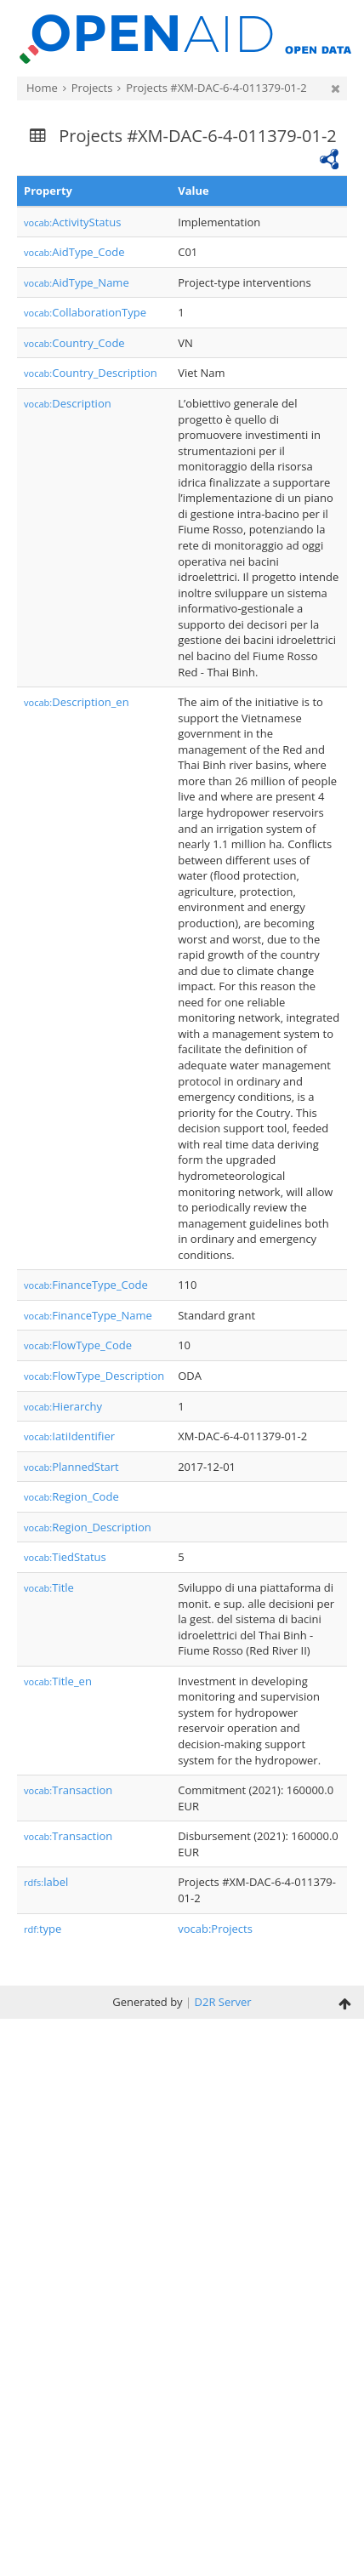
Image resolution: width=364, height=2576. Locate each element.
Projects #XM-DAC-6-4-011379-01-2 (216, 87)
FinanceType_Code (86, 1284)
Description (67, 403)
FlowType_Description (94, 1375)
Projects (92, 87)
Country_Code (74, 342)
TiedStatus (65, 1556)
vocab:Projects (215, 1928)
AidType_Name (76, 282)
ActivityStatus (72, 222)
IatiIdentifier (69, 1436)
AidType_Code (74, 251)
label (46, 1881)
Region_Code (71, 1496)
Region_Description (87, 1527)
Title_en (58, 1681)
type (42, 1928)
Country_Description (90, 372)
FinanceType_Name (88, 1315)
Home (42, 87)
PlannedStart (71, 1466)
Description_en (76, 702)
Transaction (68, 1790)
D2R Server (223, 2001)
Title (49, 1587)
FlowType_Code (78, 1345)
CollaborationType (85, 312)
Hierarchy (63, 1406)
